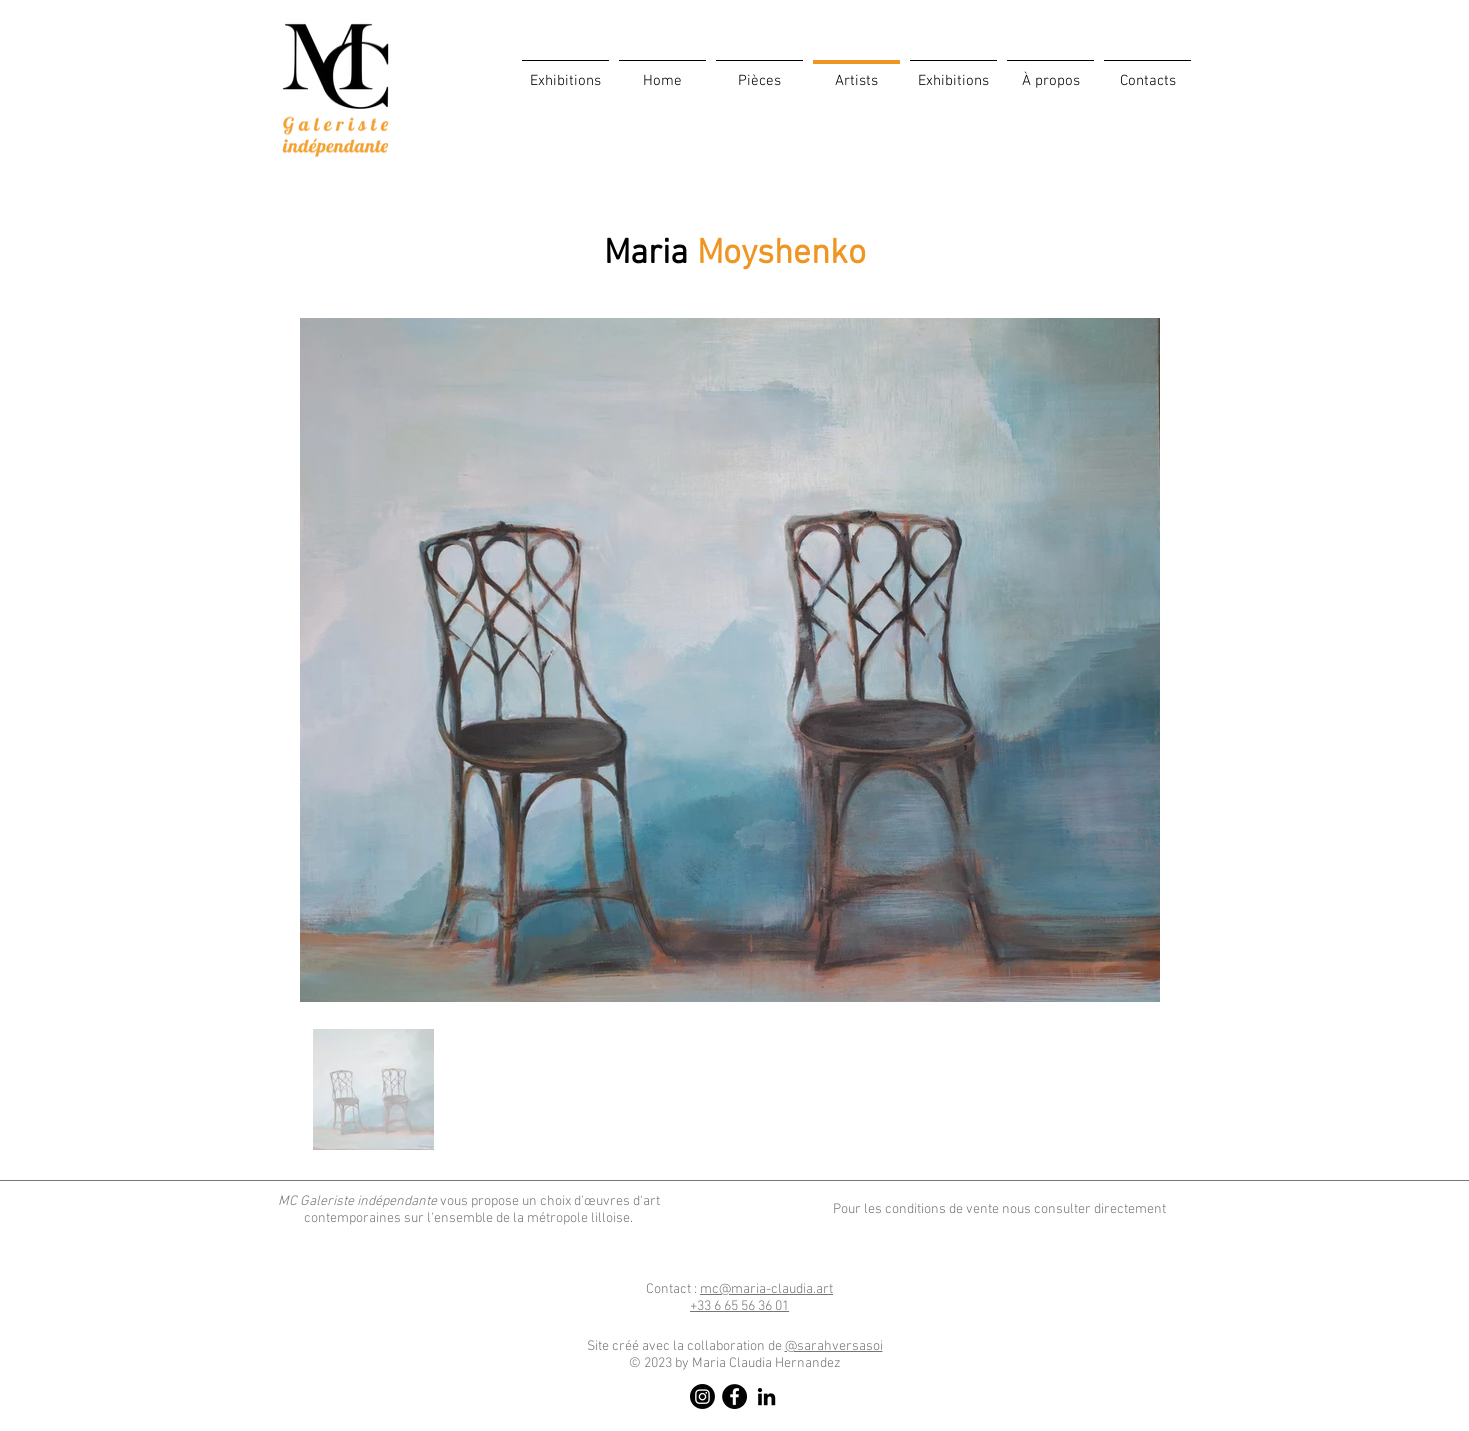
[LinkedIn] (766, 1396)
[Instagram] (702, 1396)
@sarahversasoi (834, 1346)
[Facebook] (734, 1396)
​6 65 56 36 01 (739, 1306)
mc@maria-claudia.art (766, 1289)
